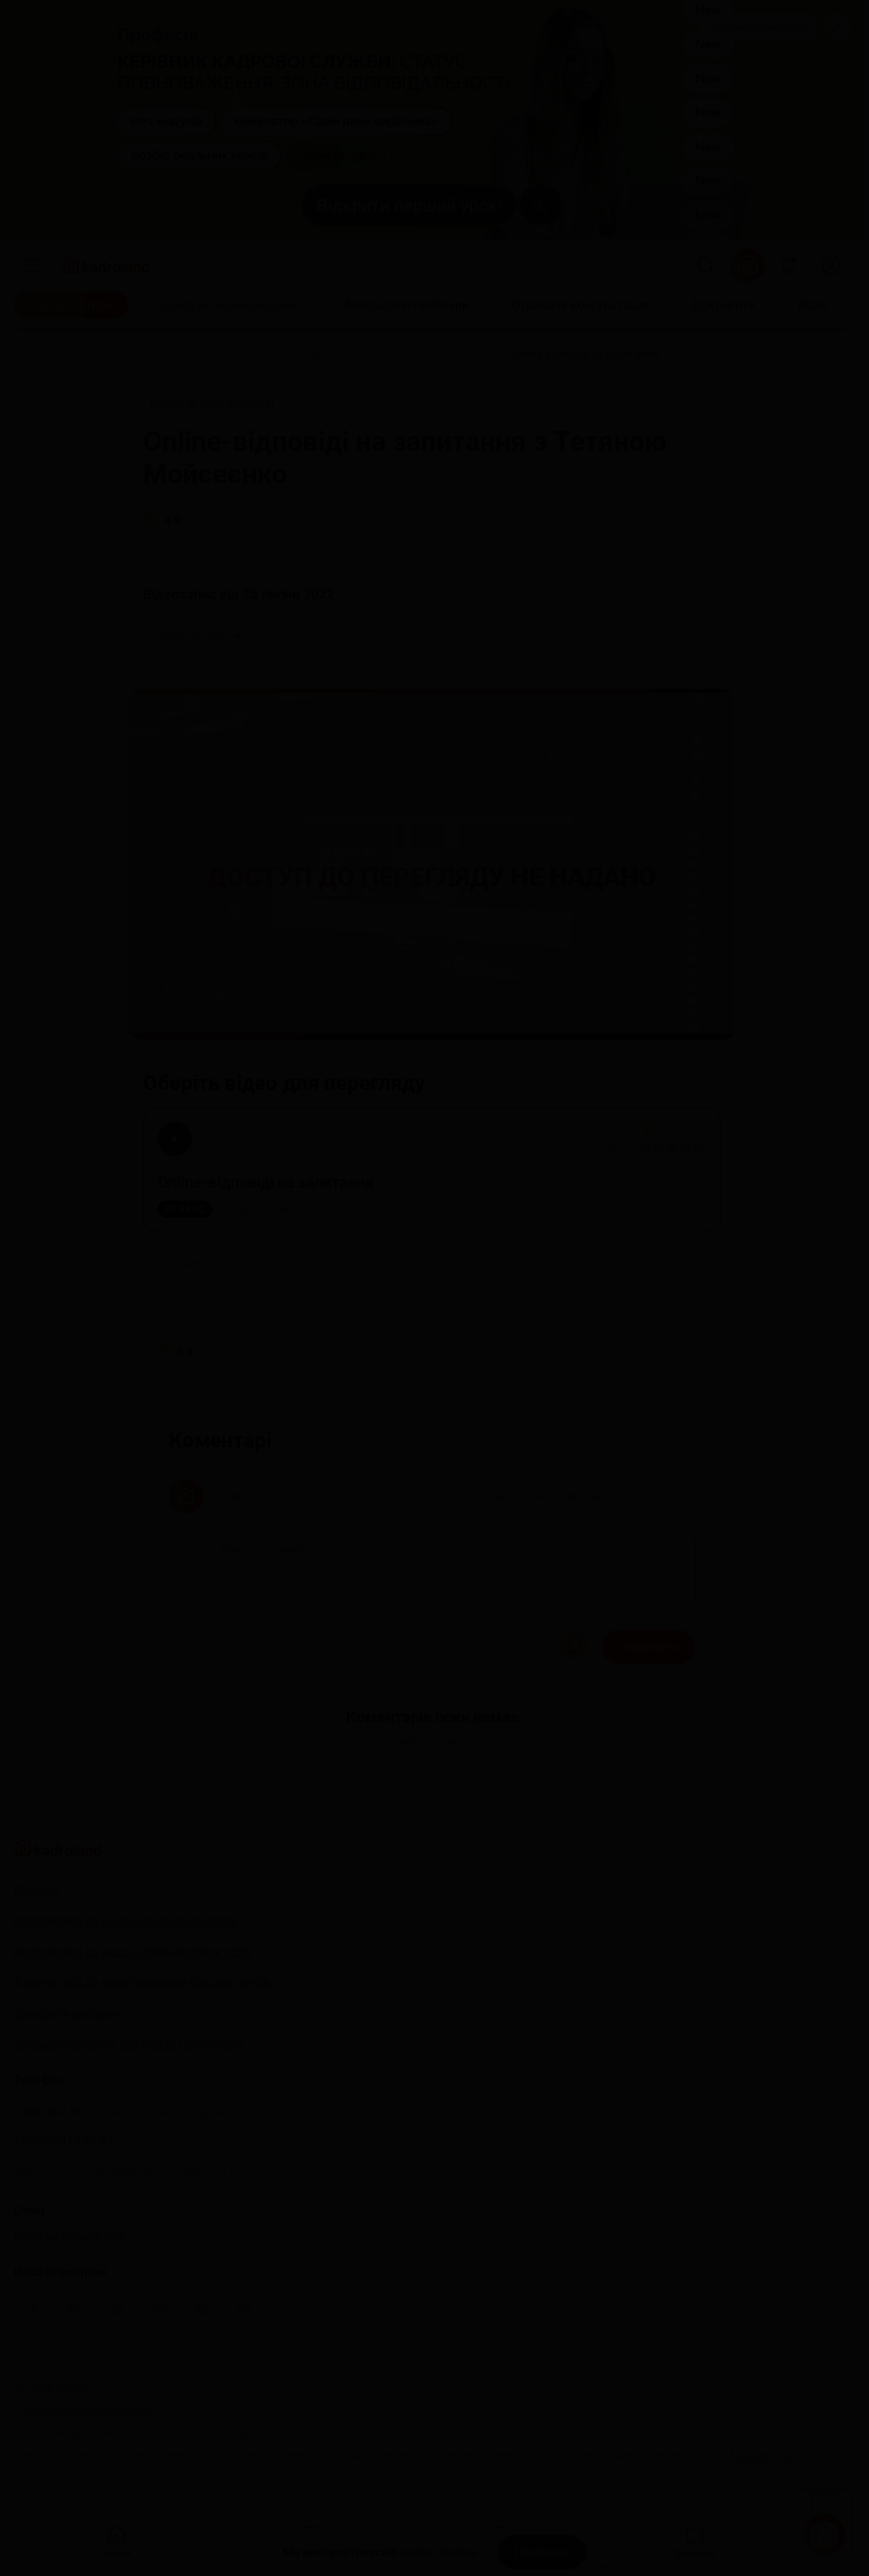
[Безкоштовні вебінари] (406, 305)
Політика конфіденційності (84, 2410)
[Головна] (163, 354)
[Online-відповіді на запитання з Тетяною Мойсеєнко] (373, 354)
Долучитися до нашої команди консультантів (142, 1982)
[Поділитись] (668, 520)
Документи (694, 2539)
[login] (831, 266)
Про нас (36, 1889)
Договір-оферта (53, 2387)
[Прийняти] (542, 2552)
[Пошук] (706, 266)
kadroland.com (766, 2454)
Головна (116, 2539)
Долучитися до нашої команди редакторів (132, 1951)
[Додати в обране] (702, 520)
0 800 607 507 (124, 2112)
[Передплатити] (71, 305)
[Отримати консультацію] (580, 305)
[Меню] (31, 266)
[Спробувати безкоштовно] (228, 305)
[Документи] (723, 305)
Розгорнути (202, 637)
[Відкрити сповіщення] (788, 266)
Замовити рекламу (758, 27)
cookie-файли (438, 2552)
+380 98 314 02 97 (63, 2141)
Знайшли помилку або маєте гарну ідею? (129, 2044)
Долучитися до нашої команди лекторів (125, 1920)
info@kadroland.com (70, 2237)
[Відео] (813, 305)
